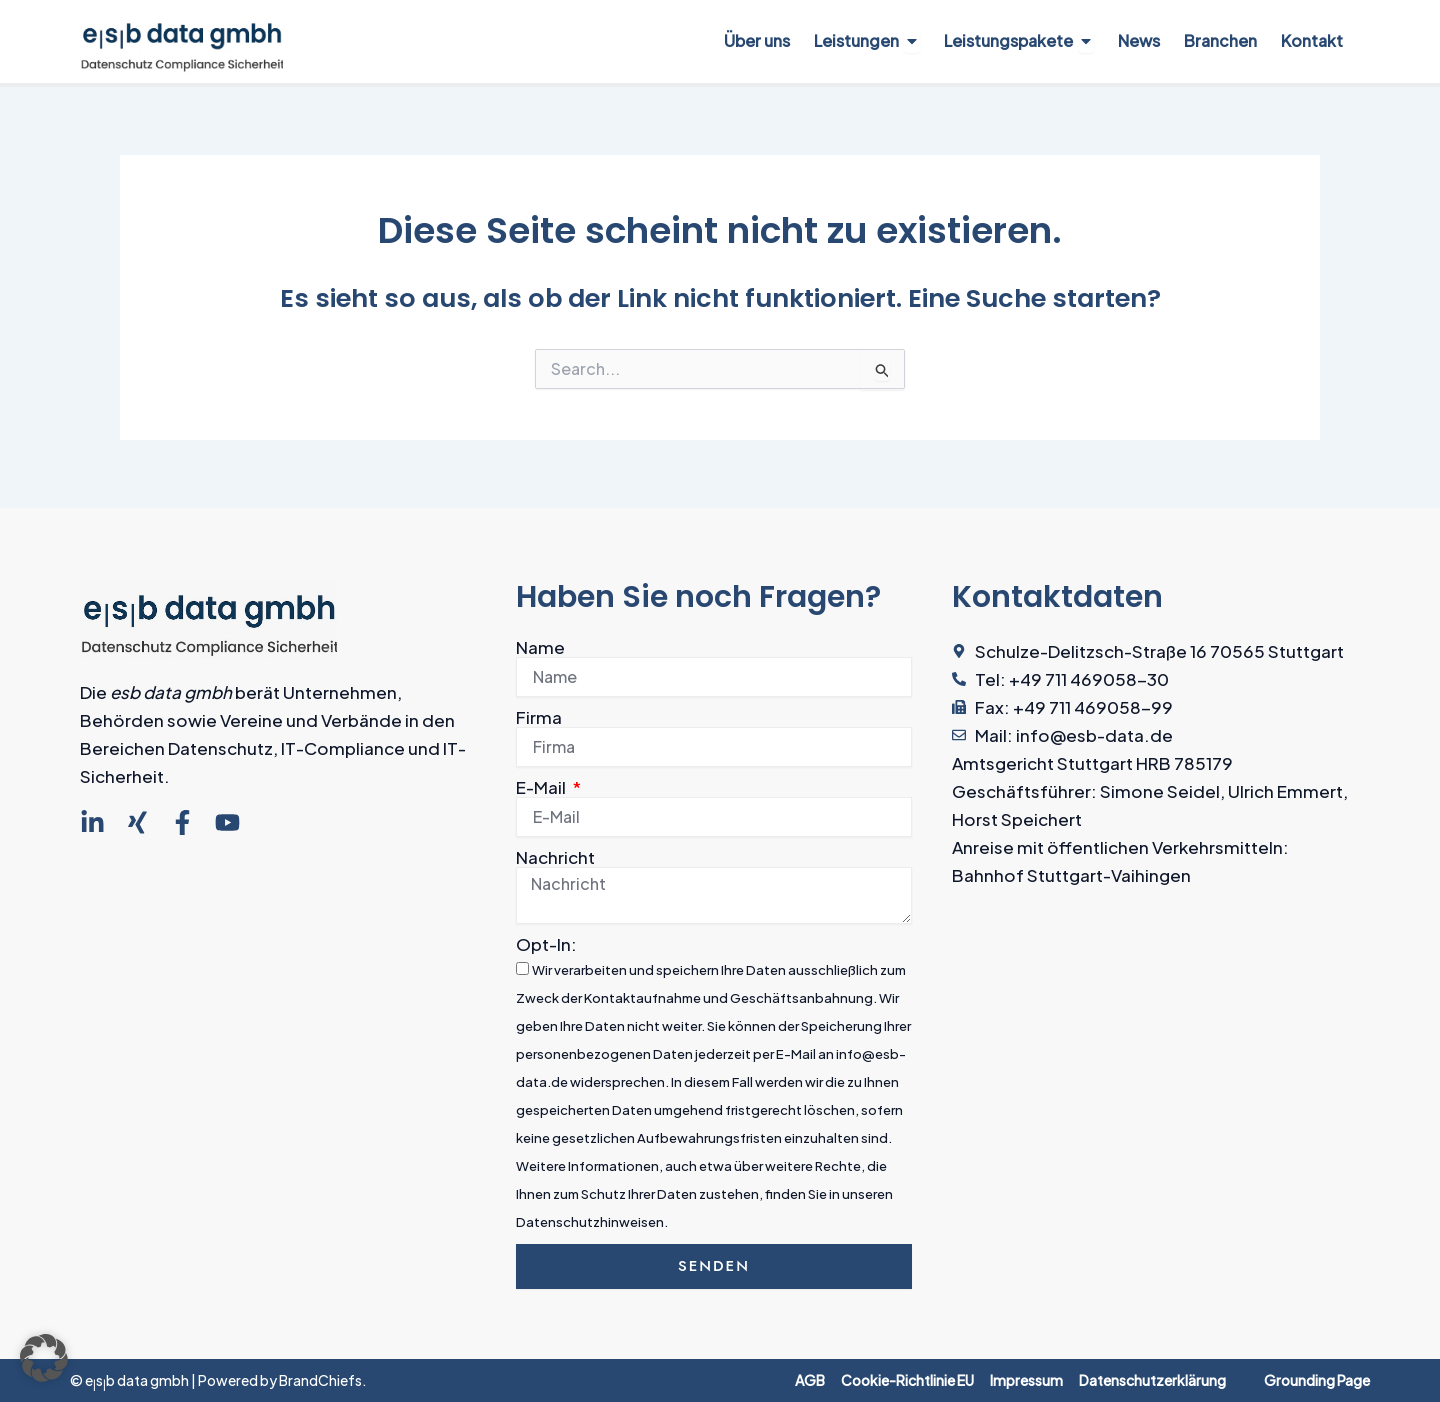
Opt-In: (546, 944)
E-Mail (542, 787)
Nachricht (555, 857)
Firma (539, 717)
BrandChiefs (320, 1380)
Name (540, 647)
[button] (44, 1358)
